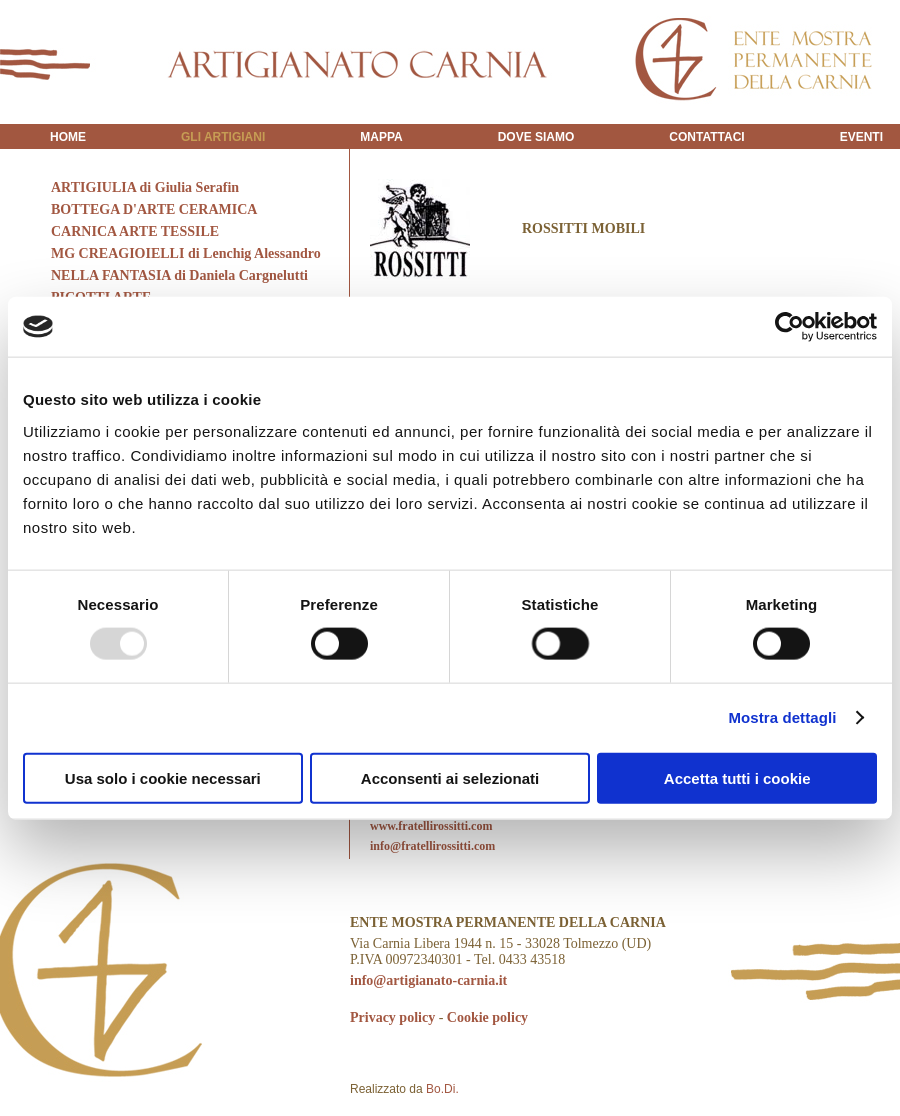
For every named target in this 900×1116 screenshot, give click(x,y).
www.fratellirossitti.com (431, 826)
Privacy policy (392, 1017)
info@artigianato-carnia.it (428, 980)
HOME (68, 137)
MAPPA (381, 137)
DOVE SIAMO (536, 137)
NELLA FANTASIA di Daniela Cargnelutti (179, 275)
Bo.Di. (442, 1089)
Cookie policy (487, 1017)
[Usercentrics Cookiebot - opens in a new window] (789, 327)
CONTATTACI (706, 137)
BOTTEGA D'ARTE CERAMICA (154, 209)
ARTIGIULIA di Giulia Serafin (145, 187)
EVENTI (861, 137)
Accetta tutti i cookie (737, 777)
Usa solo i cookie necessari (163, 777)
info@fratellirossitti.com (432, 846)
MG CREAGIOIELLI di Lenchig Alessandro (186, 253)
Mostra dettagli (782, 717)
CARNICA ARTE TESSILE (135, 231)
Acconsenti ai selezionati (450, 777)
